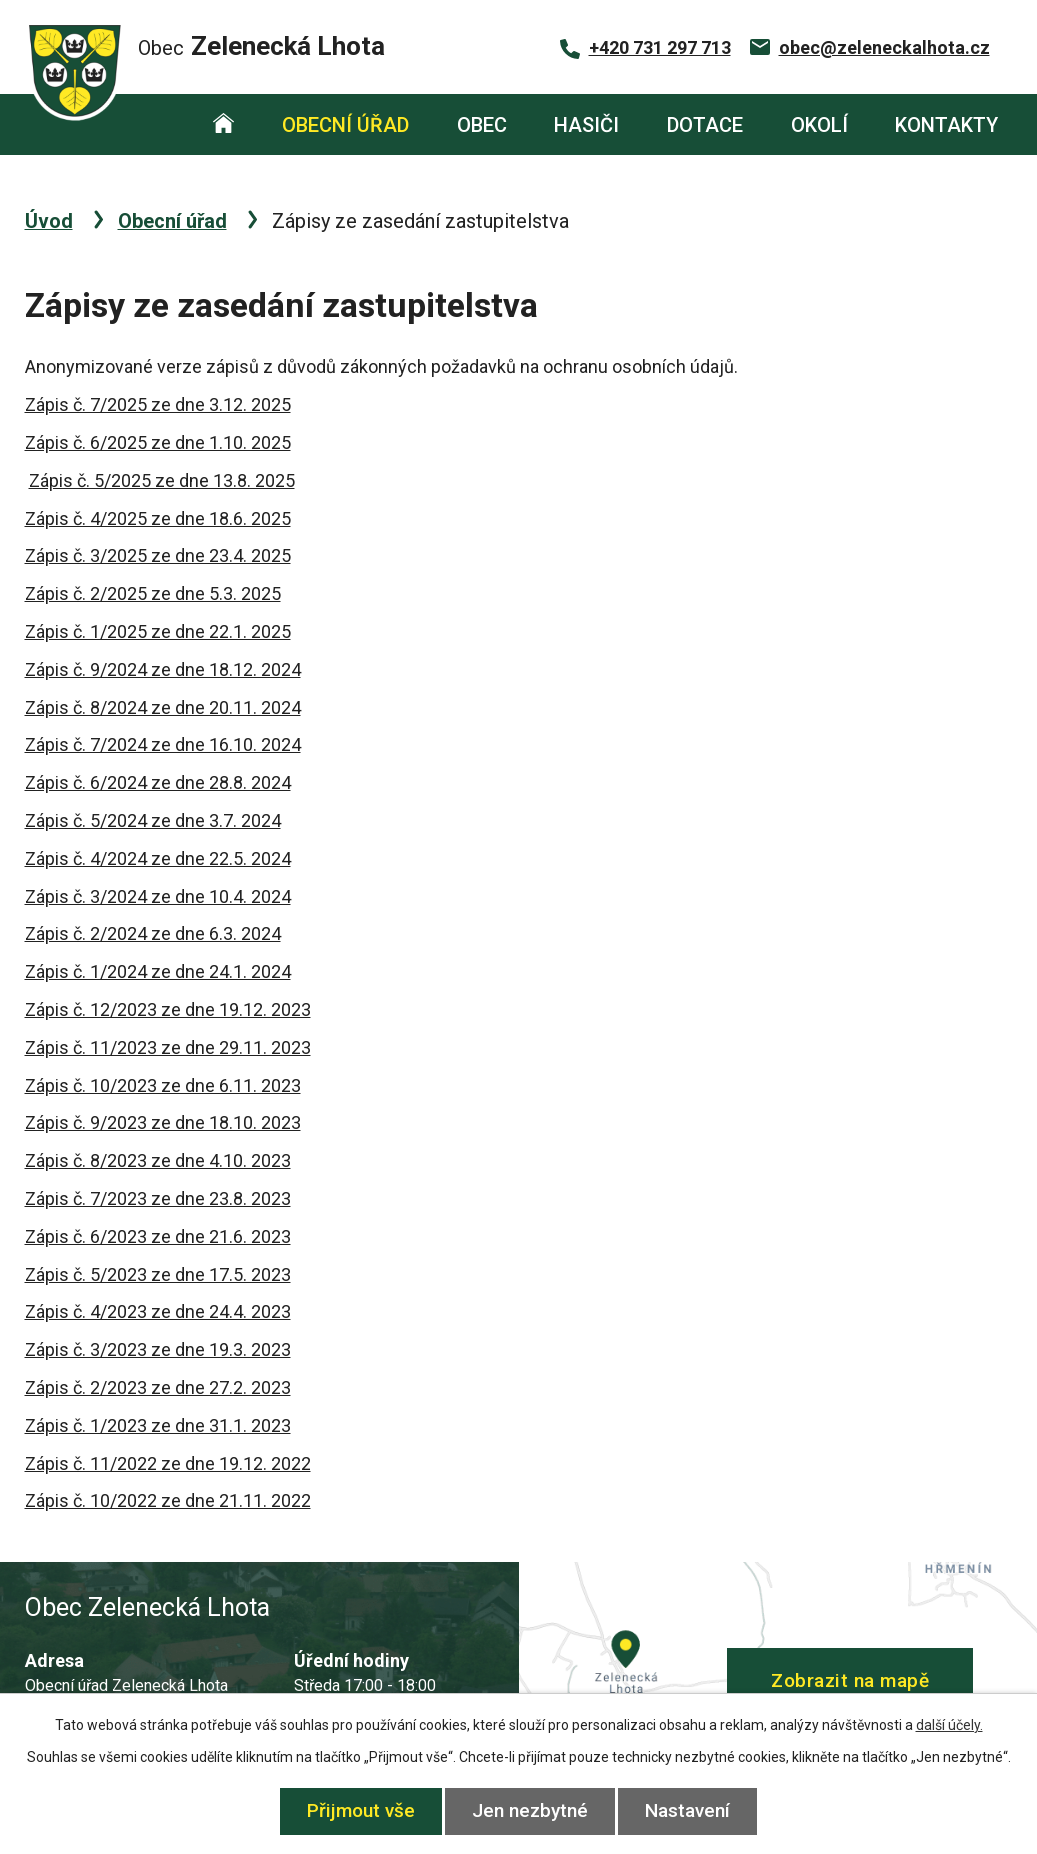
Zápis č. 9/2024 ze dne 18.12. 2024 (163, 669)
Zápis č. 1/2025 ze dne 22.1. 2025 (158, 631)
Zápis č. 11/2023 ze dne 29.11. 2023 (168, 1047)
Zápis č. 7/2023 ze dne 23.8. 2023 (158, 1198)
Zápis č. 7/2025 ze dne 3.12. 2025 (158, 404)
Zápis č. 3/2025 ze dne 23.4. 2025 (158, 555)
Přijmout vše (358, 1810)
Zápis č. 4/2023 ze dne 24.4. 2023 (158, 1311)
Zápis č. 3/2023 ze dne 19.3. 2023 (158, 1349)
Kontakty (946, 125)
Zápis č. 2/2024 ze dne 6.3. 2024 (153, 933)
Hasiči (586, 125)
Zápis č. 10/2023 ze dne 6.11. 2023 (163, 1085)
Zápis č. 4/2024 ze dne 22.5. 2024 (158, 858)
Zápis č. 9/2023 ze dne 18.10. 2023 (163, 1122)
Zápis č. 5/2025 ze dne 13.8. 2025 (162, 480)
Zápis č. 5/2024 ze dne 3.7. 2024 (153, 820)
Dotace (705, 125)
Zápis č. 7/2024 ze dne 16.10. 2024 (163, 744)
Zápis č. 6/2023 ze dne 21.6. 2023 (158, 1236)
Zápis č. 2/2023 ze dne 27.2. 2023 (158, 1387)
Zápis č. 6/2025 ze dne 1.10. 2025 (158, 442)
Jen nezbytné (530, 1810)
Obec (482, 125)
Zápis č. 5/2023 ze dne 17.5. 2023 (158, 1274)
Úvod (224, 124)
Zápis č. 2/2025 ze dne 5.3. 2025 (153, 593)
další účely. (949, 1725)
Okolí (819, 125)
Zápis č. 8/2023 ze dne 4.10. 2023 (158, 1160)
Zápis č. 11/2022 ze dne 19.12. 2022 (168, 1463)
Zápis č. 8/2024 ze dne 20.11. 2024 (163, 707)
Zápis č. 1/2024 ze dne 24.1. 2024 (158, 971)
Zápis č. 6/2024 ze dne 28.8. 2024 (158, 782)
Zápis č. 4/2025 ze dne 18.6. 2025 (158, 518)
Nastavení (690, 1810)
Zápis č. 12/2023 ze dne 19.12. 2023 (168, 1009)
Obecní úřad (345, 125)
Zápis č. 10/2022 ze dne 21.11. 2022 (168, 1500)
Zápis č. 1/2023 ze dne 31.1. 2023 (158, 1425)
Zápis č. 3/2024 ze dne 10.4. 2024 (158, 896)
